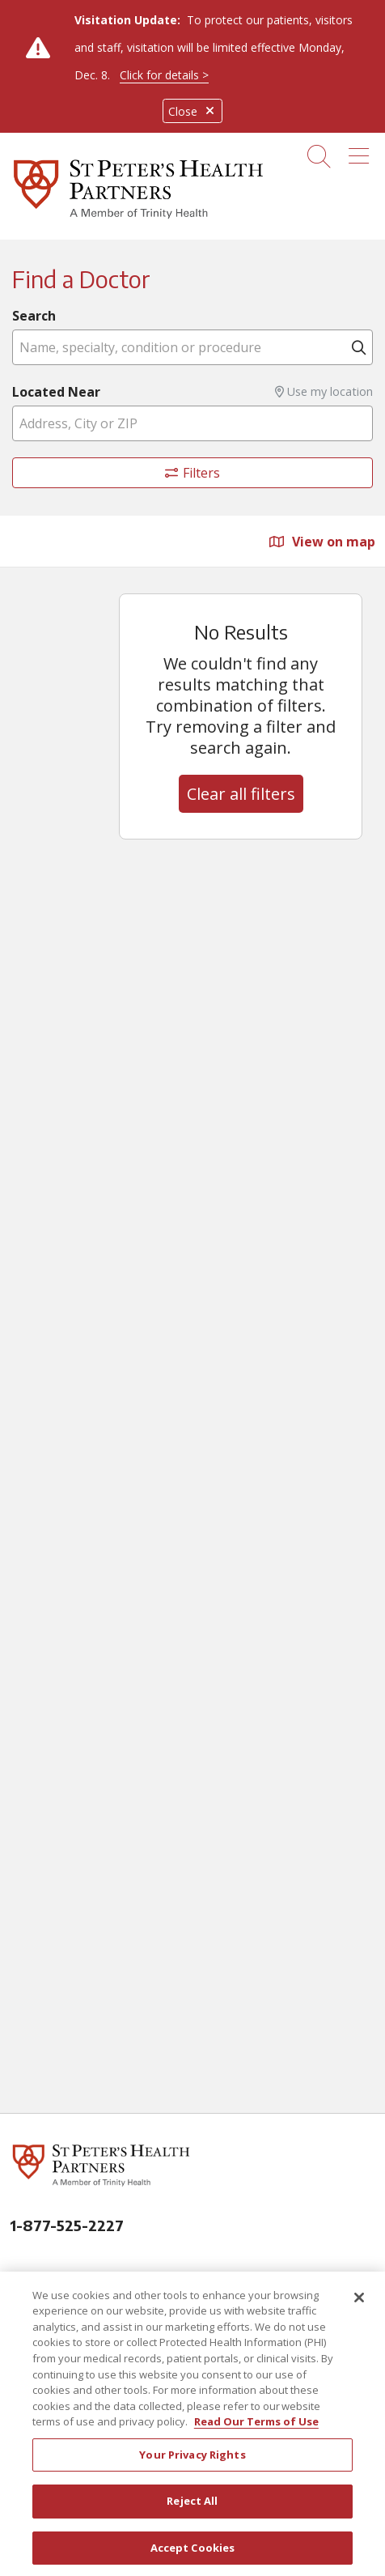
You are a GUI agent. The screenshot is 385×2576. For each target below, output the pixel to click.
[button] (362, 150)
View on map (322, 541)
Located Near (56, 392)
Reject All (192, 2507)
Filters (193, 473)
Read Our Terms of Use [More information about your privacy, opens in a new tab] (256, 2428)
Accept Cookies (192, 2554)
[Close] (359, 2304)
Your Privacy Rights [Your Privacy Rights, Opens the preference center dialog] (192, 2461)
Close (192, 111)
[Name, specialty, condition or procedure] (192, 347)
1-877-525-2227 (67, 2225)
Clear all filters (241, 794)
